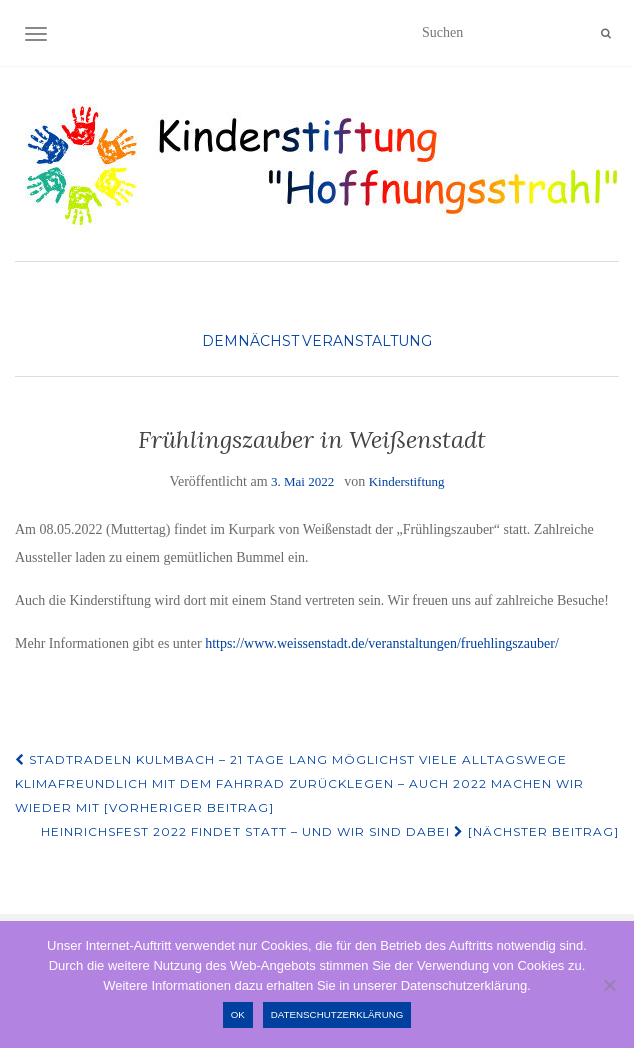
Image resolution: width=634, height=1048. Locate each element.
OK (238, 1014)
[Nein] (609, 985)
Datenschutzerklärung (337, 1014)
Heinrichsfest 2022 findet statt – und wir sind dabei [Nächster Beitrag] (330, 831)
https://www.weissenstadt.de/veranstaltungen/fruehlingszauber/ (382, 643)
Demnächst (250, 341)
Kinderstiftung (407, 481)
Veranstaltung (367, 341)
